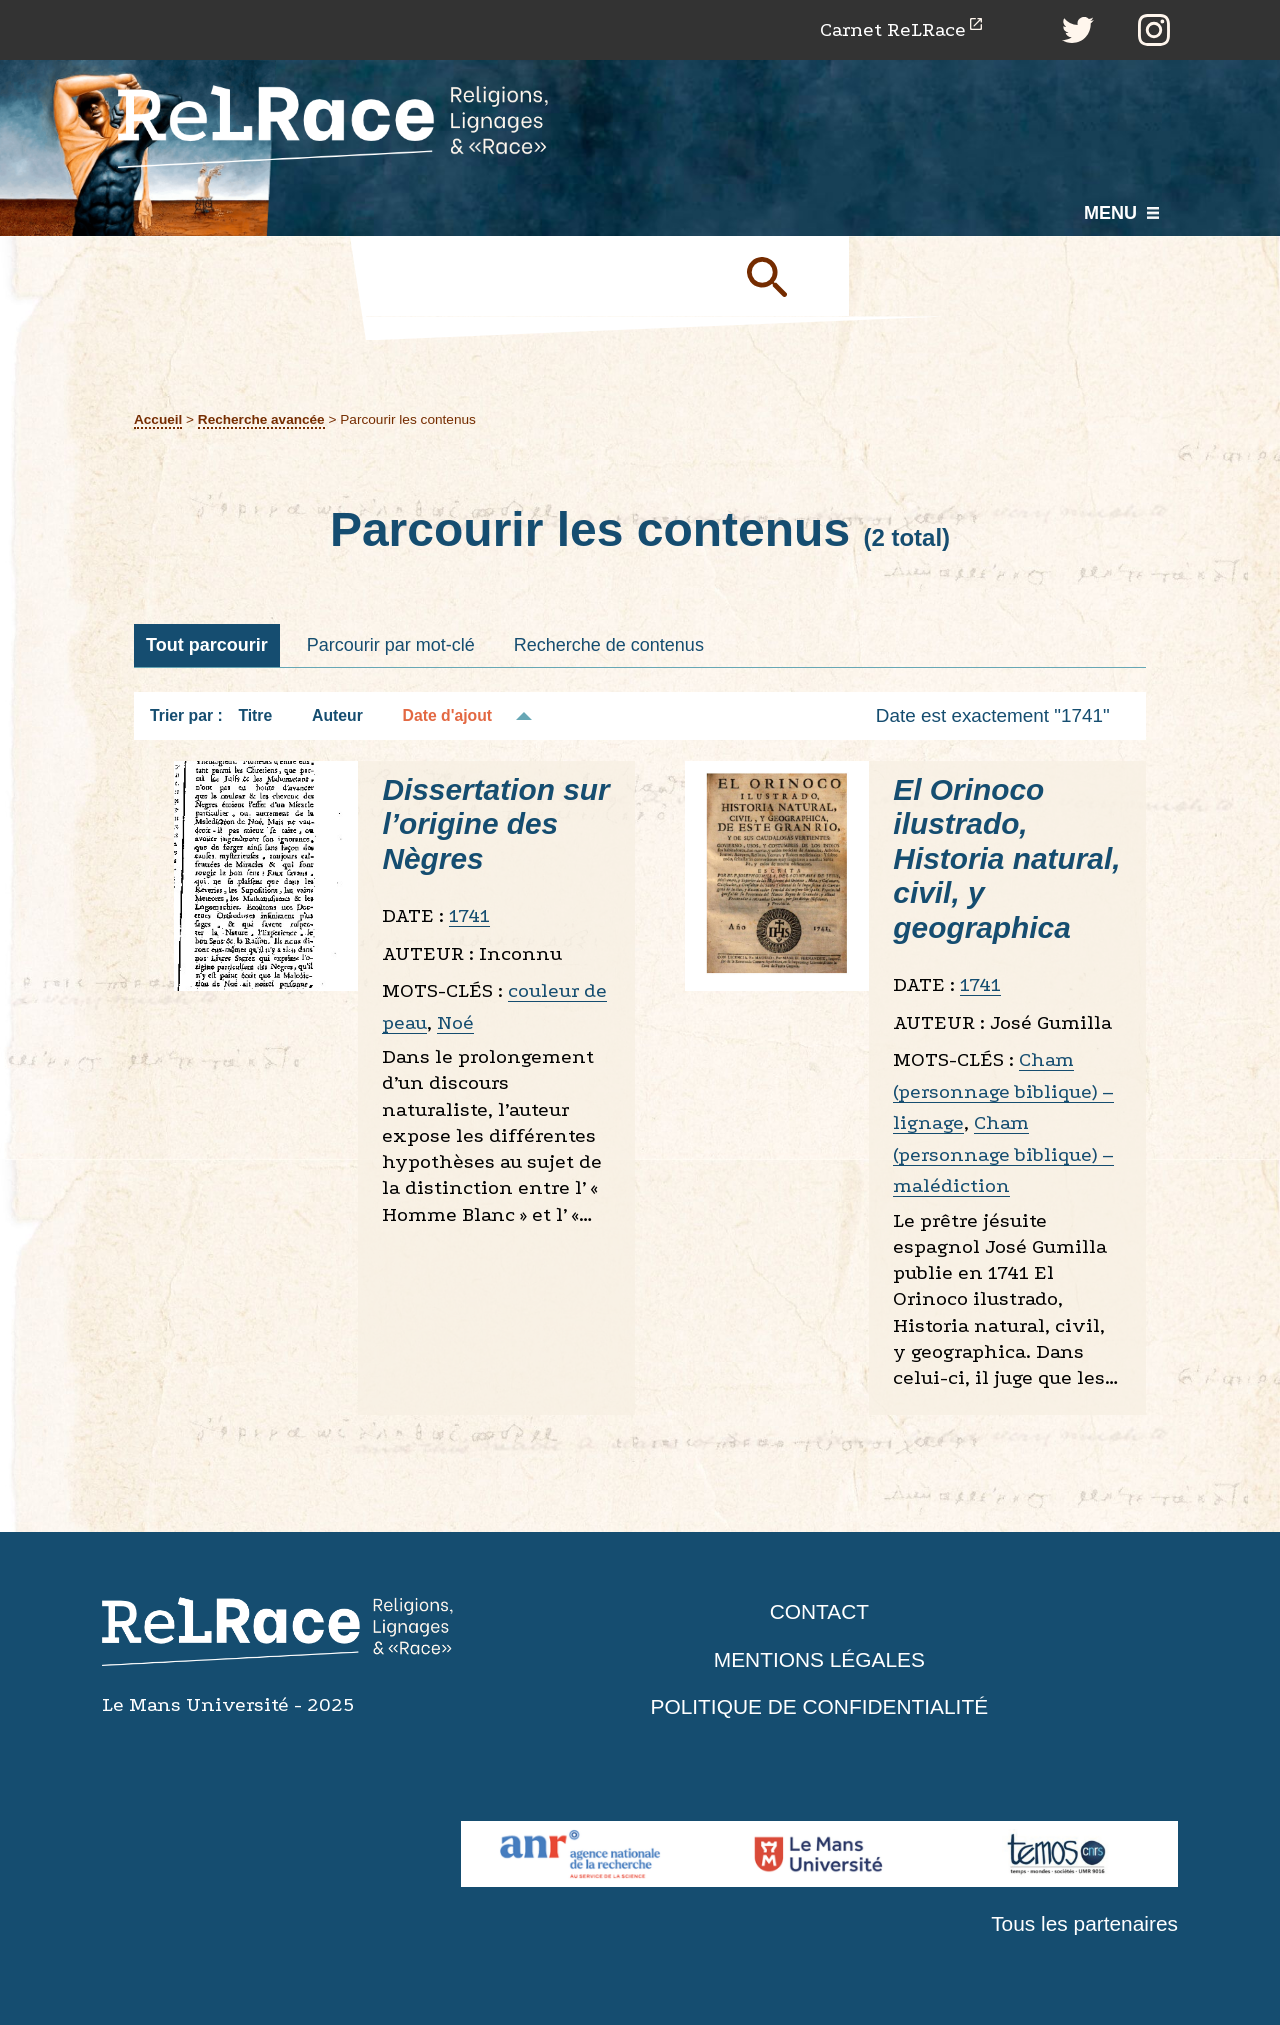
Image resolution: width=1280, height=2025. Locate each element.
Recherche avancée (261, 420)
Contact (819, 1612)
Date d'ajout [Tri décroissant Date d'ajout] (448, 716)
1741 (469, 916)
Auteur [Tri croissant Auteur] (337, 716)
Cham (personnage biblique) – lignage (1003, 1092)
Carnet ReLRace (891, 29)
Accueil (158, 420)
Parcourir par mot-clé (391, 645)
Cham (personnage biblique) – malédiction (1003, 1155)
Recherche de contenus (609, 645)
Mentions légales (819, 1659)
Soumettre (790, 277)
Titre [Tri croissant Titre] (255, 716)
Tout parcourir (207, 645)
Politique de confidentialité (820, 1707)
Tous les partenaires (1084, 1924)
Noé (455, 1022)
